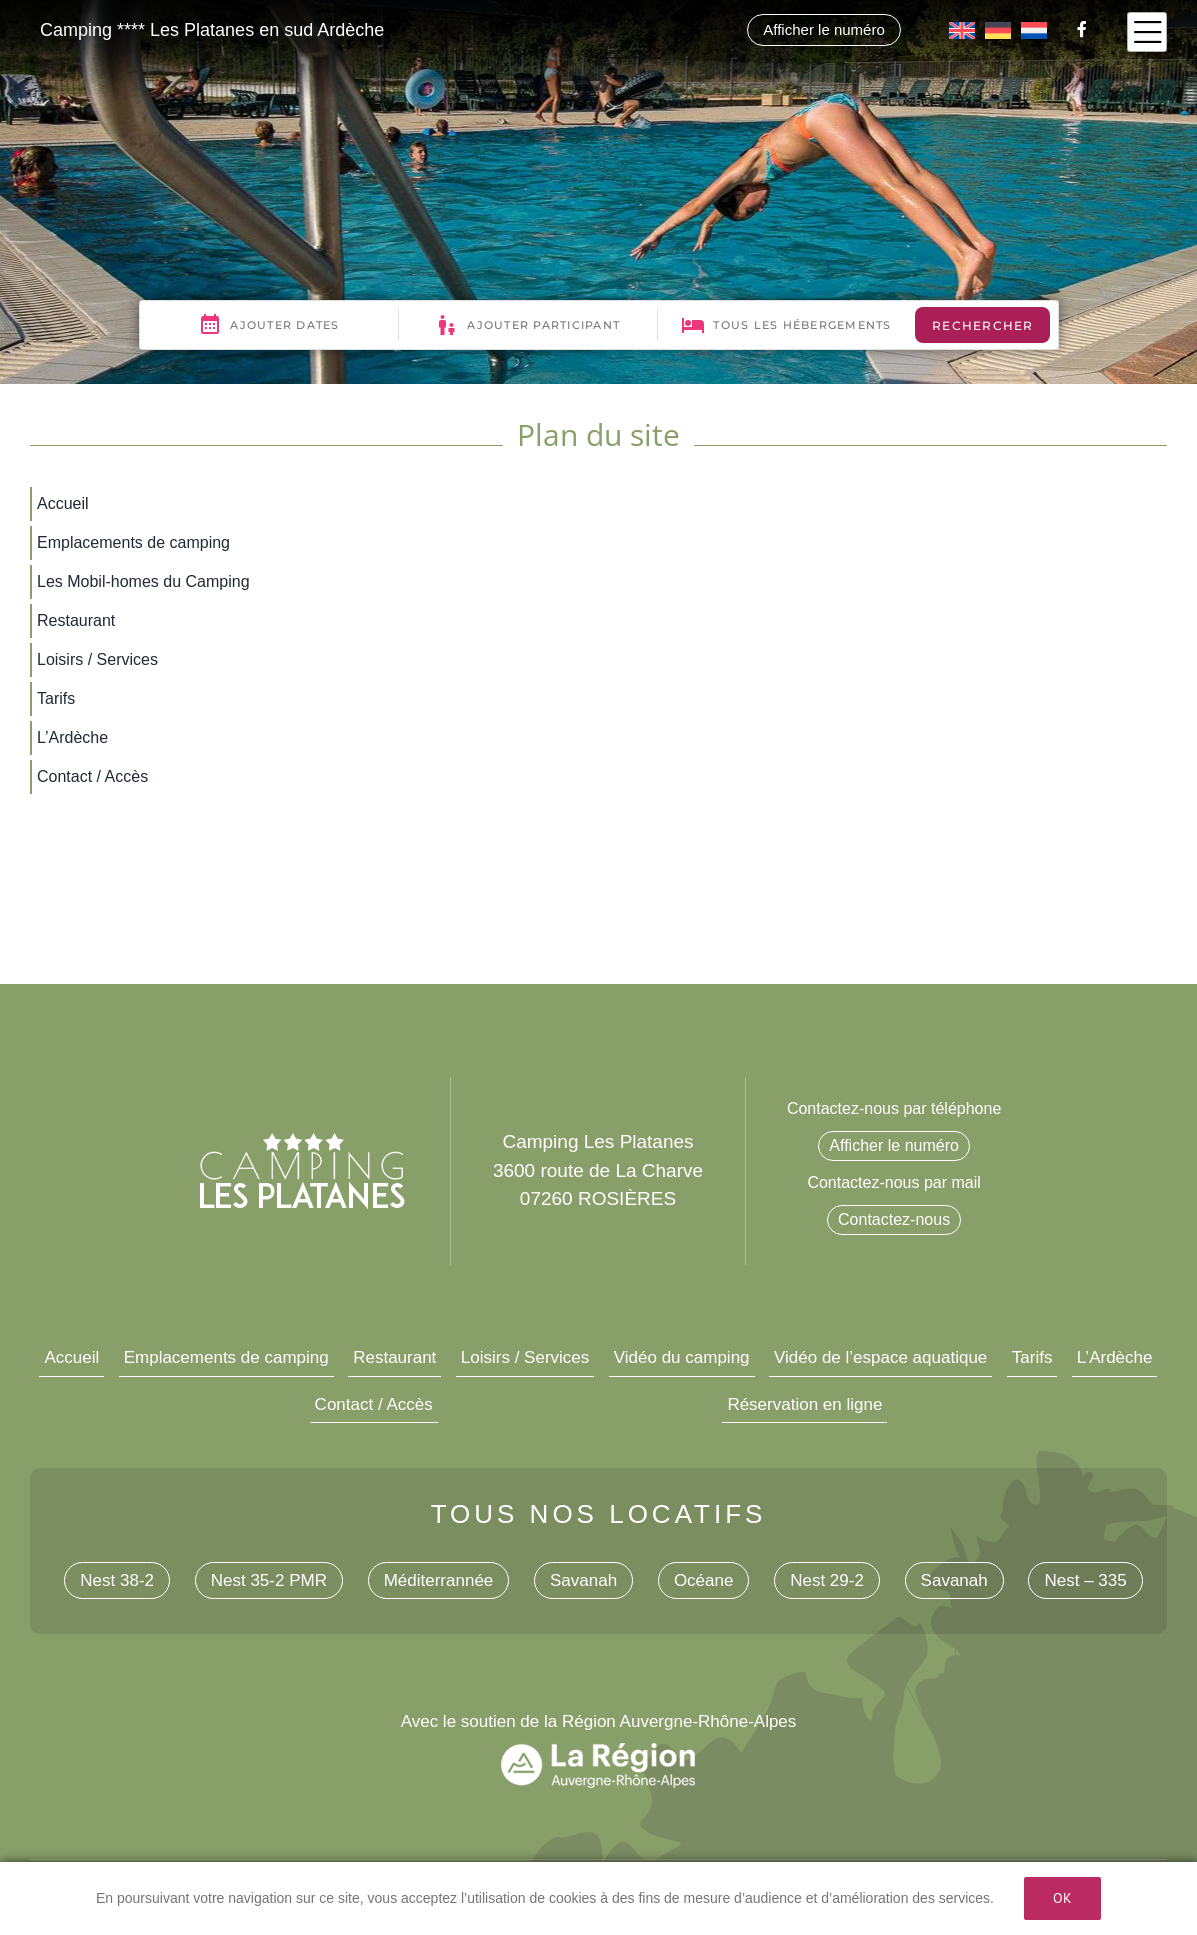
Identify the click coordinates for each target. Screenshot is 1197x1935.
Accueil (71, 1357)
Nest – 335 (1085, 1580)
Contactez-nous (894, 1219)
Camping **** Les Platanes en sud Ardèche (212, 30)
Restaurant (394, 1357)
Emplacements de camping (226, 1357)
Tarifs (1032, 1357)
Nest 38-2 (117, 1580)
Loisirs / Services (525, 1357)
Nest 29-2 (827, 1580)
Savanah (583, 1580)
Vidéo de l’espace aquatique (880, 1357)
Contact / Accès (374, 1404)
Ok (1062, 1898)
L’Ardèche (1115, 1357)
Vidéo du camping (682, 1357)
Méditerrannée (439, 1580)
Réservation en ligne (804, 1404)
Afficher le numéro (823, 29)
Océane (704, 1580)
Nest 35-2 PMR (269, 1580)
